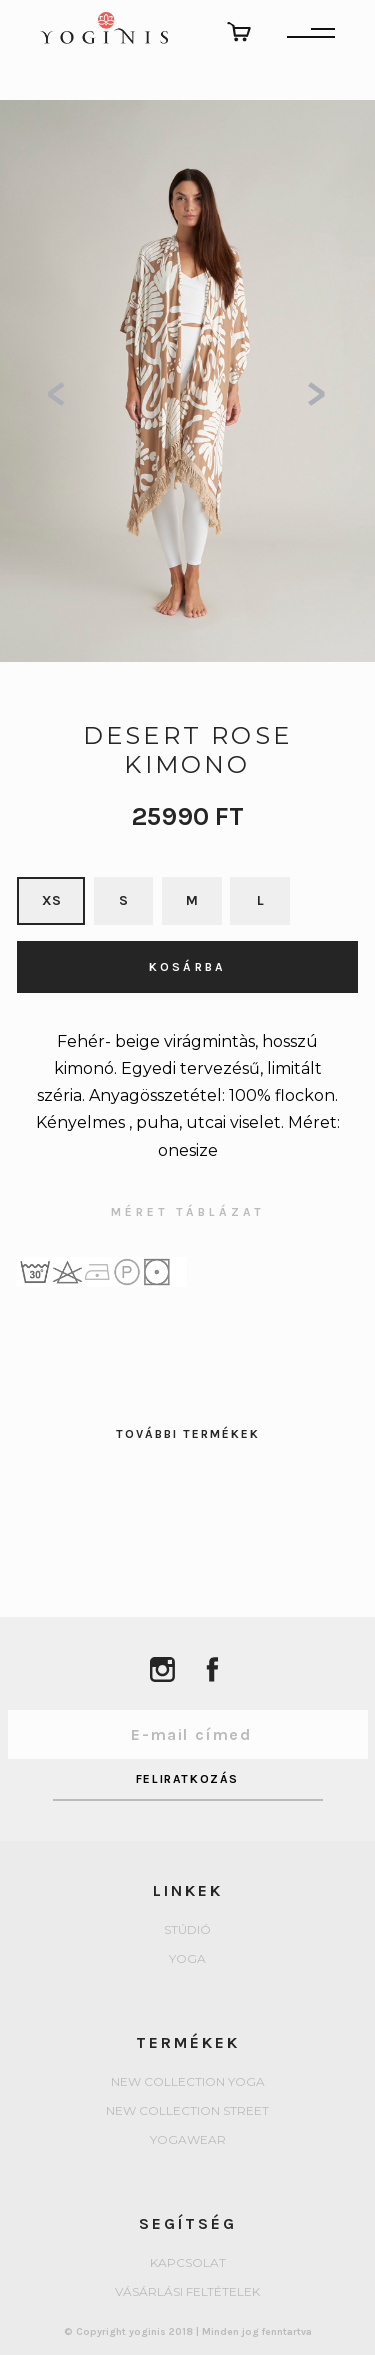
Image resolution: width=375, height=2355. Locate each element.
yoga (187, 1959)
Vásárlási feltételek (187, 2292)
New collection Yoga (188, 2082)
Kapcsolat (188, 2263)
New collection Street (187, 2111)
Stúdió (187, 1930)
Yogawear (188, 2140)
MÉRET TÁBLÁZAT (188, 1212)
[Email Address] (188, 1734)
